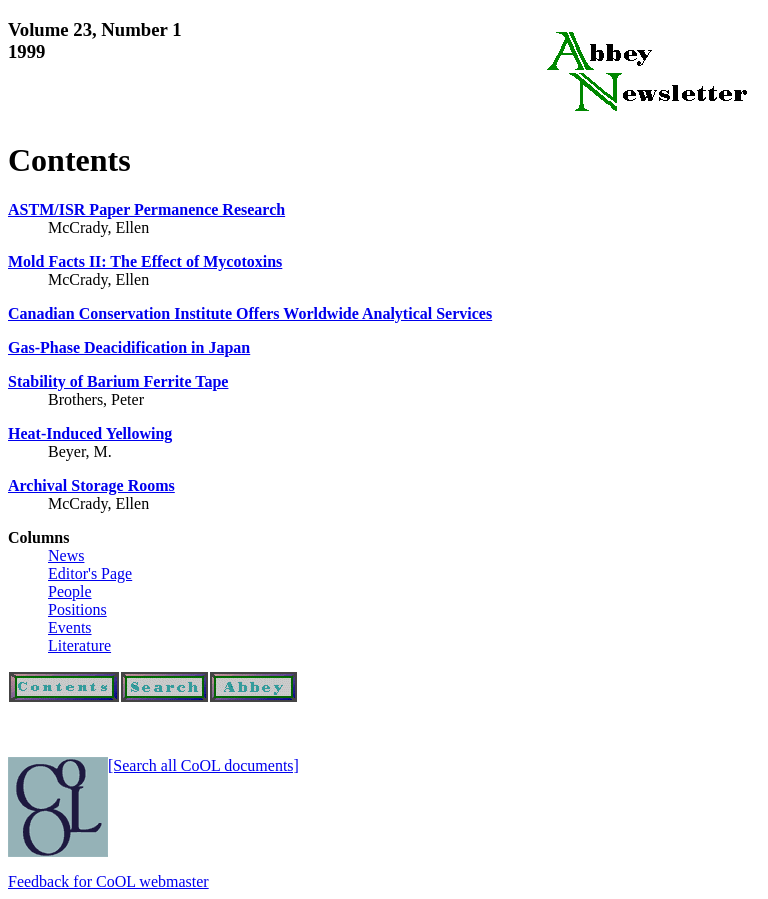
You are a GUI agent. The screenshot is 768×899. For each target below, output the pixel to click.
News (66, 555)
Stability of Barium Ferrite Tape (118, 381)
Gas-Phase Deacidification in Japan (129, 347)
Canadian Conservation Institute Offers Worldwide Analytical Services (250, 313)
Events (70, 627)
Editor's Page (90, 573)
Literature (79, 645)
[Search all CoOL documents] (203, 765)
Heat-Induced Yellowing (90, 433)
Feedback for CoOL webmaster (108, 881)
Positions (77, 609)
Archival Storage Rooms (91, 485)
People (70, 591)
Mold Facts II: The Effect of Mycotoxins (145, 261)
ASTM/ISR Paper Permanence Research (146, 209)
